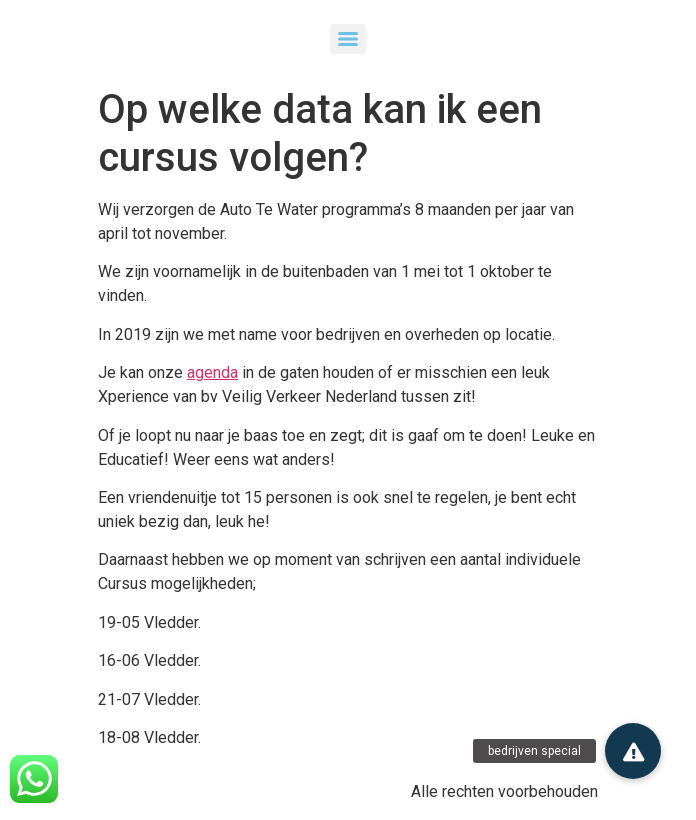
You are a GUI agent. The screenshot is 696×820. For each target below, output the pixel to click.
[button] (633, 751)
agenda (212, 372)
